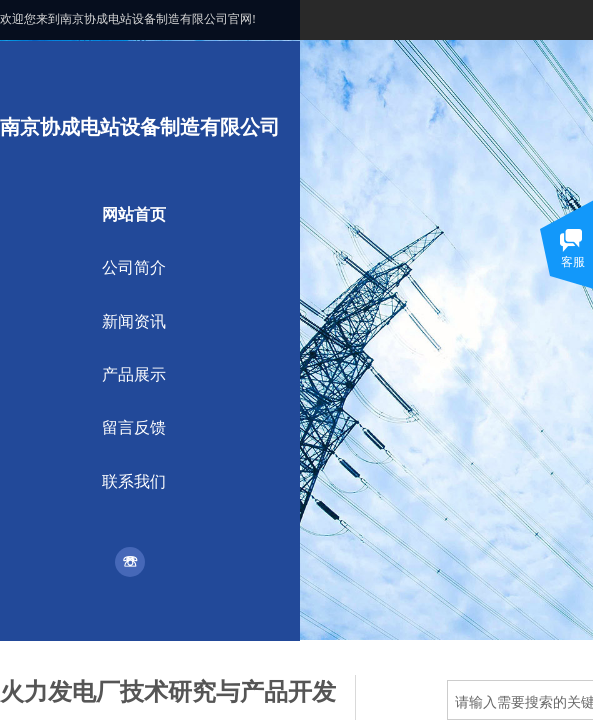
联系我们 (134, 481)
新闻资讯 (134, 321)
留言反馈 (134, 427)
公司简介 (134, 267)
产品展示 (134, 374)
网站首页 (134, 214)
